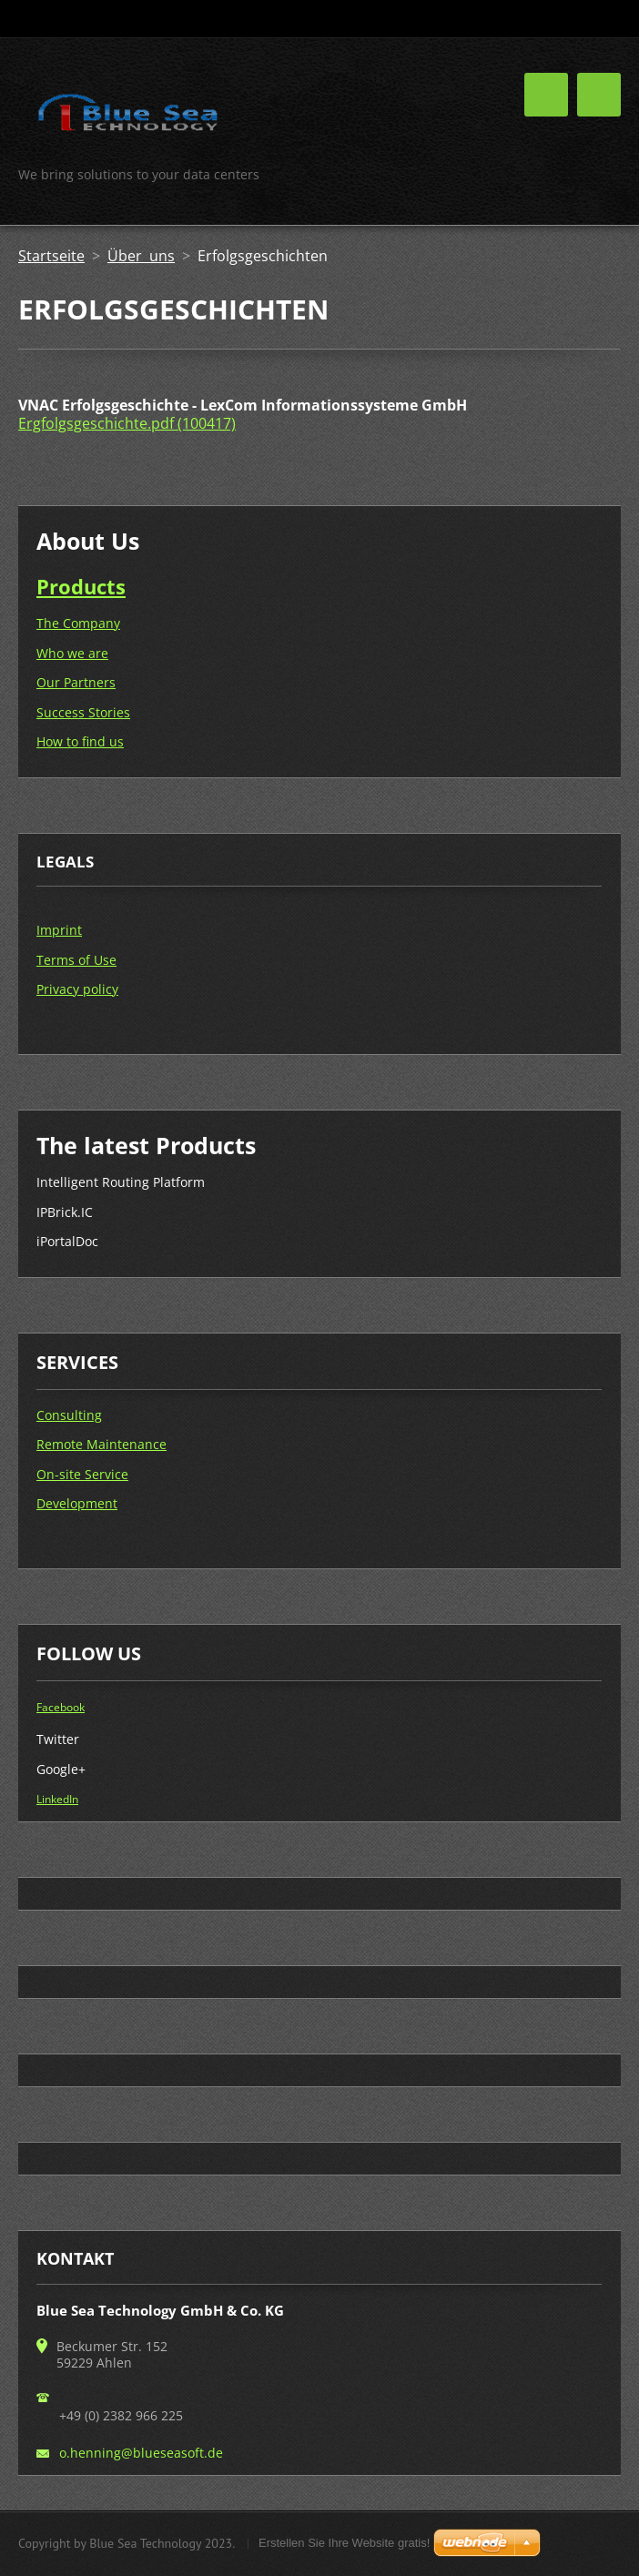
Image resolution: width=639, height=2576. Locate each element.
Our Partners (76, 682)
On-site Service (82, 1474)
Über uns (141, 256)
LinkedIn (57, 1799)
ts (116, 586)
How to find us (80, 741)
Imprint (59, 929)
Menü (599, 95)
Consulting (69, 1415)
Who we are (72, 653)
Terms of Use (76, 960)
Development (76, 1503)
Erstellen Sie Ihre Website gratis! (344, 2543)
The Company (78, 623)
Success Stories (83, 712)
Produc (71, 586)
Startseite (51, 256)
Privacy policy (77, 989)
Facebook (60, 1707)
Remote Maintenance (101, 1444)
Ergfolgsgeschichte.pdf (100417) (127, 423)
